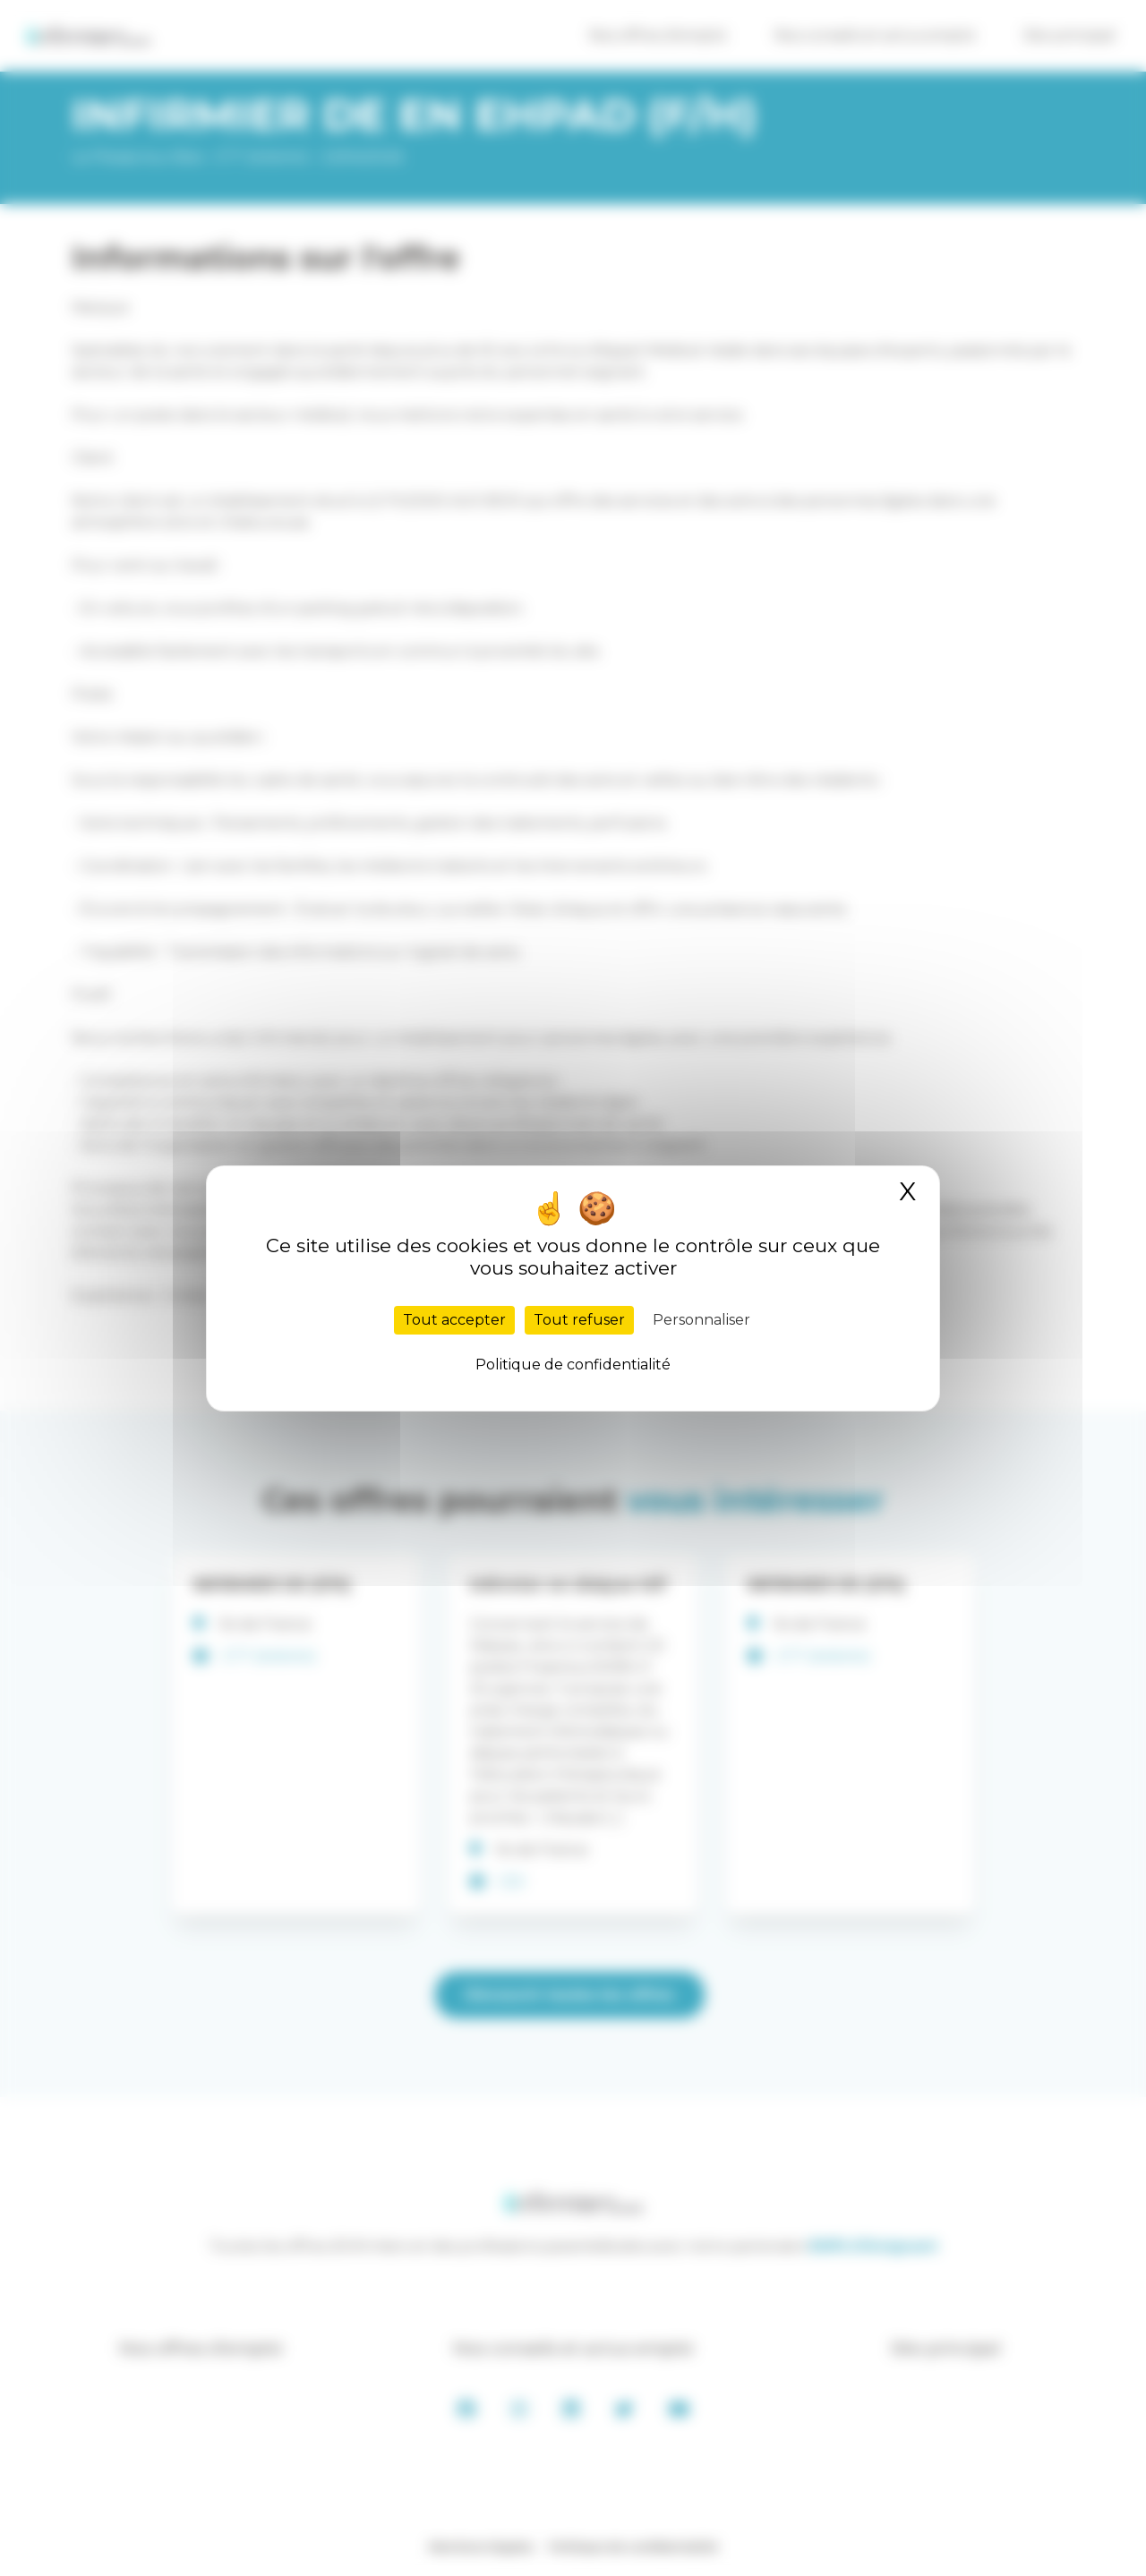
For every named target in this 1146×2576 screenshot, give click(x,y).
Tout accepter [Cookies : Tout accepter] (454, 1319)
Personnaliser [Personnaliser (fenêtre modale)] (701, 1319)
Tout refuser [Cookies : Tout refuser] (579, 1319)
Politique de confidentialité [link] (573, 1364)
